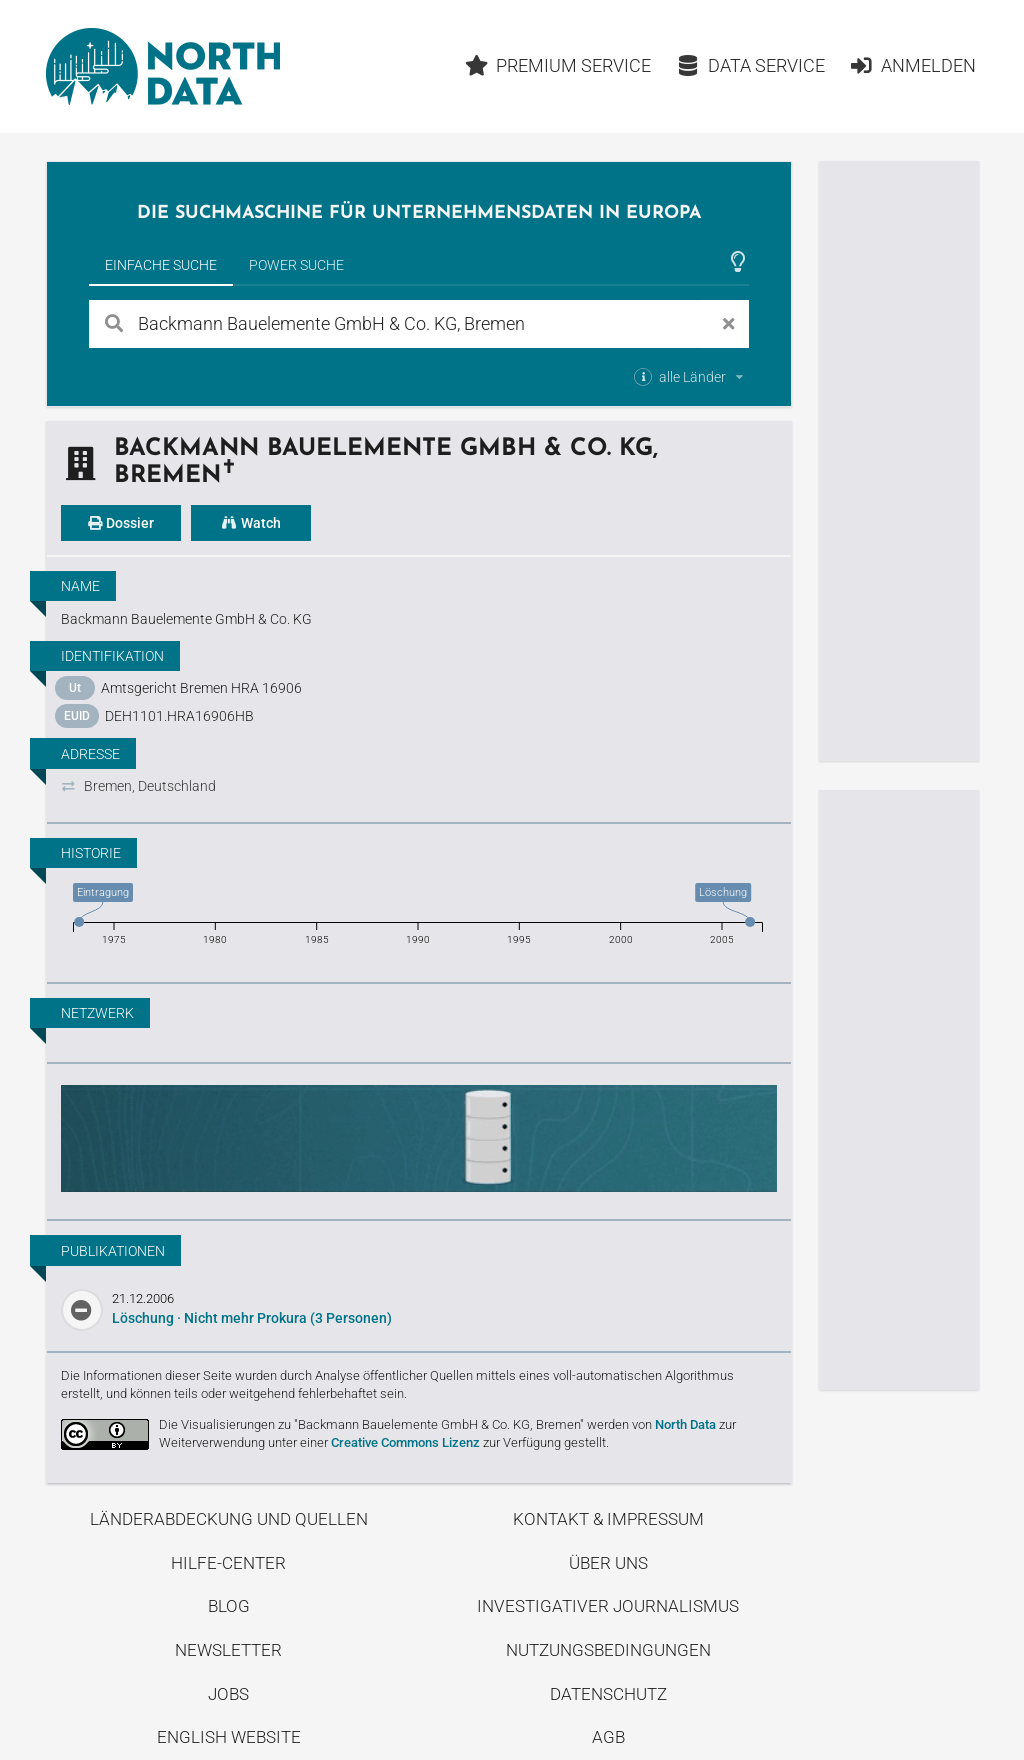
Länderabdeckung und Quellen (229, 1519)
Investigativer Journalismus (608, 1606)
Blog (229, 1606)
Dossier (121, 523)
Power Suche (296, 265)
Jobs (228, 1694)
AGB (608, 1737)
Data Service (750, 65)
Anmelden (912, 65)
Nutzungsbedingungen (608, 1650)
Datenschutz (608, 1694)
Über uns (608, 1563)
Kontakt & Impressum (608, 1519)
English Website (229, 1737)
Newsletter (228, 1650)
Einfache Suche (161, 265)
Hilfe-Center (228, 1563)
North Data (685, 1424)
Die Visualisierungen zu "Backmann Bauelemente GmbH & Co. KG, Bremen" (371, 1424)
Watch (251, 523)
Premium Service (558, 65)
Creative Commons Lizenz (405, 1442)
